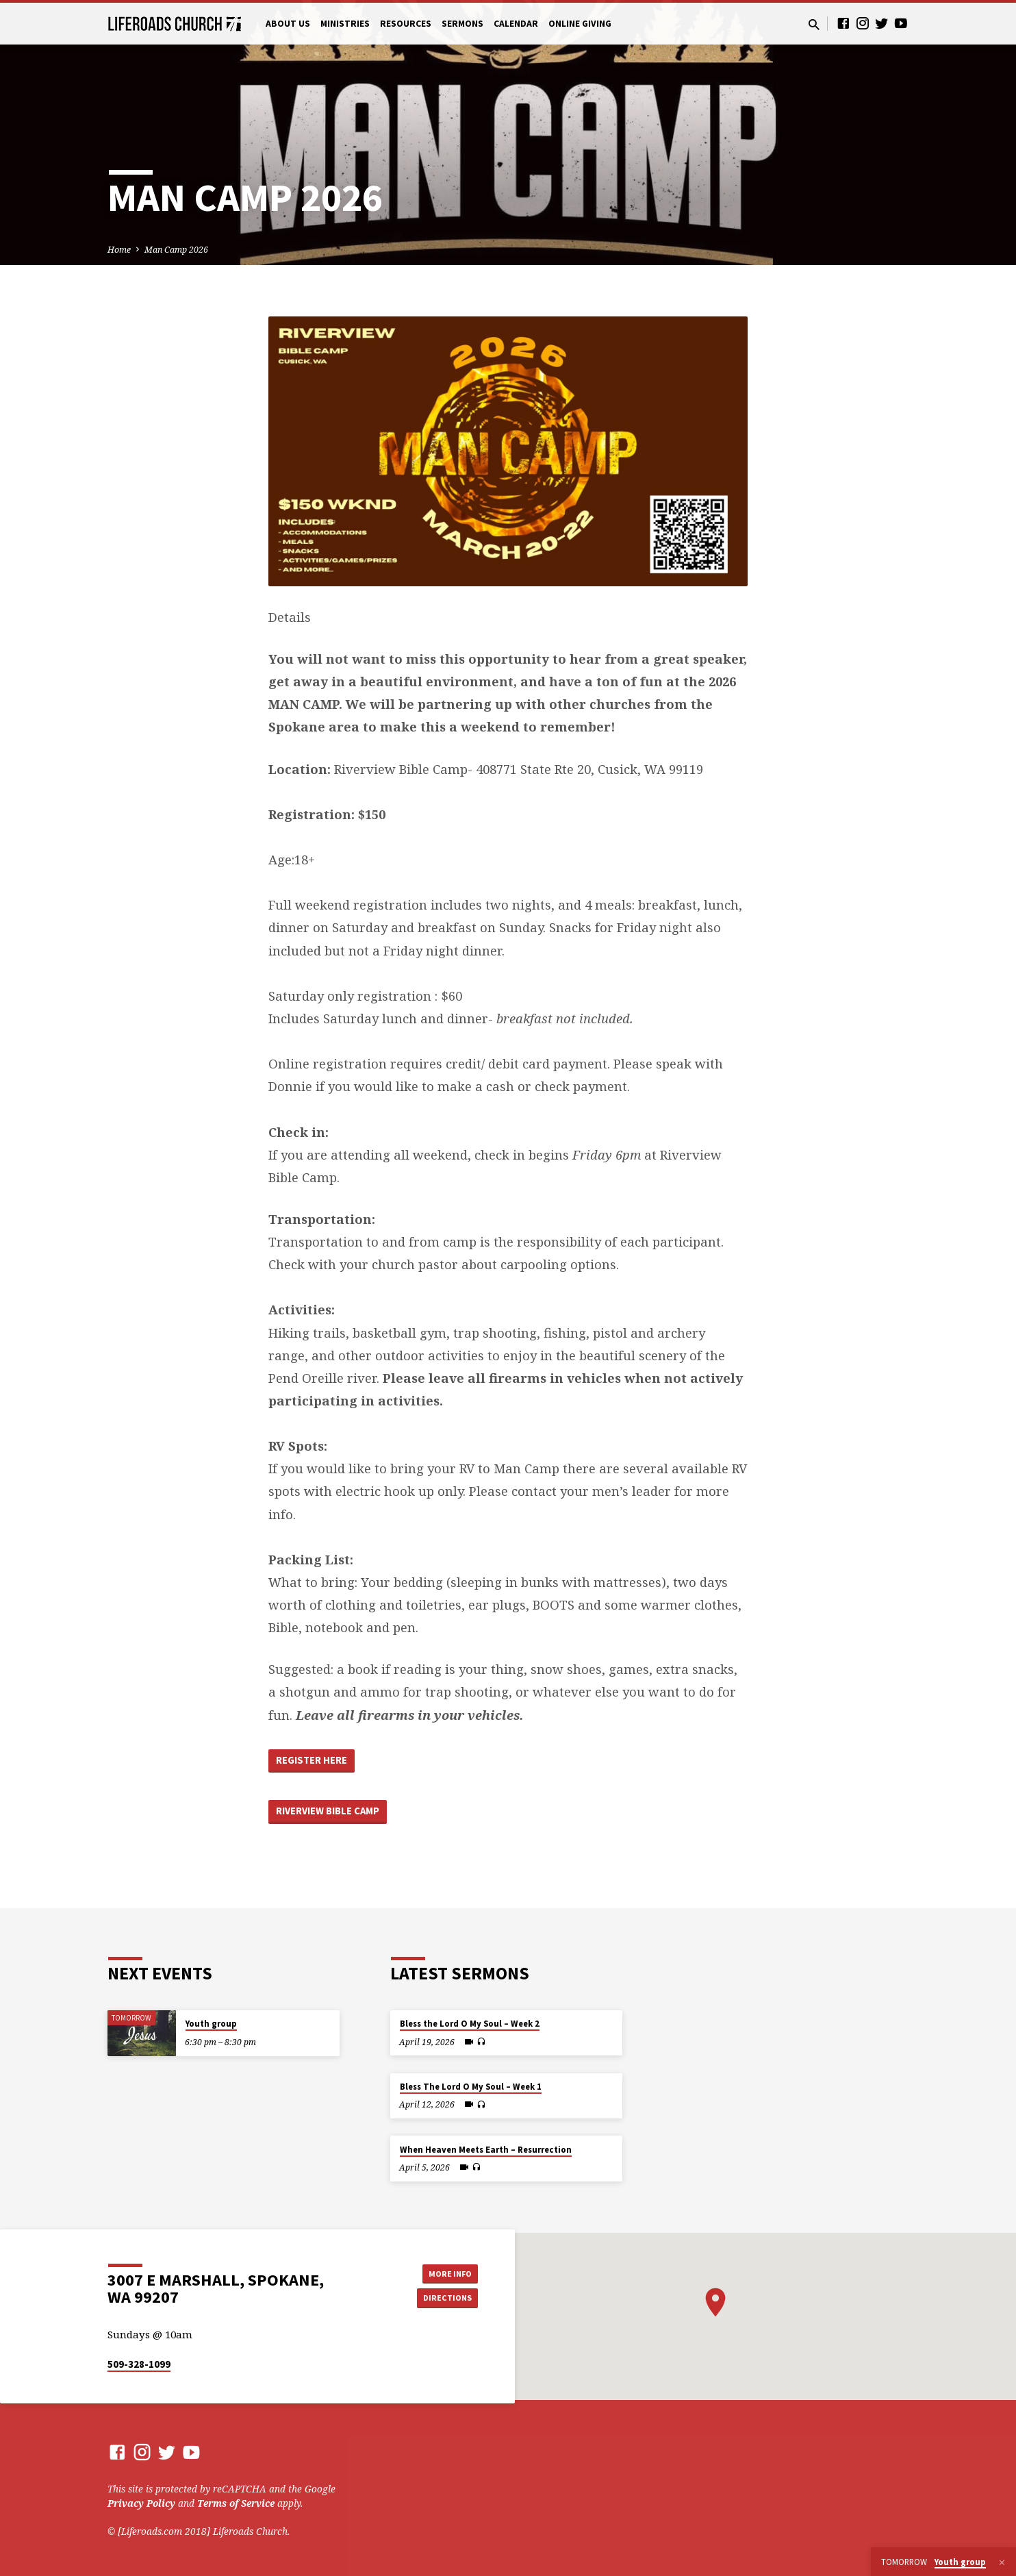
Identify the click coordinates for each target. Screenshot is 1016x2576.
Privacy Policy (141, 2503)
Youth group (211, 2024)
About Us (288, 23)
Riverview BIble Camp (336, 1817)
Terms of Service (236, 2503)
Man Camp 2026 (176, 249)
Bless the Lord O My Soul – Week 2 (469, 2024)
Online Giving (579, 23)
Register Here (317, 1762)
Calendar (516, 23)
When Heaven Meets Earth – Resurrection (486, 2149)
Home (119, 249)
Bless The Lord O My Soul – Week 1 (471, 2086)
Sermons (462, 23)
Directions (443, 2298)
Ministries (345, 23)
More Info (443, 2272)
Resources (405, 23)
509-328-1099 (138, 2364)
